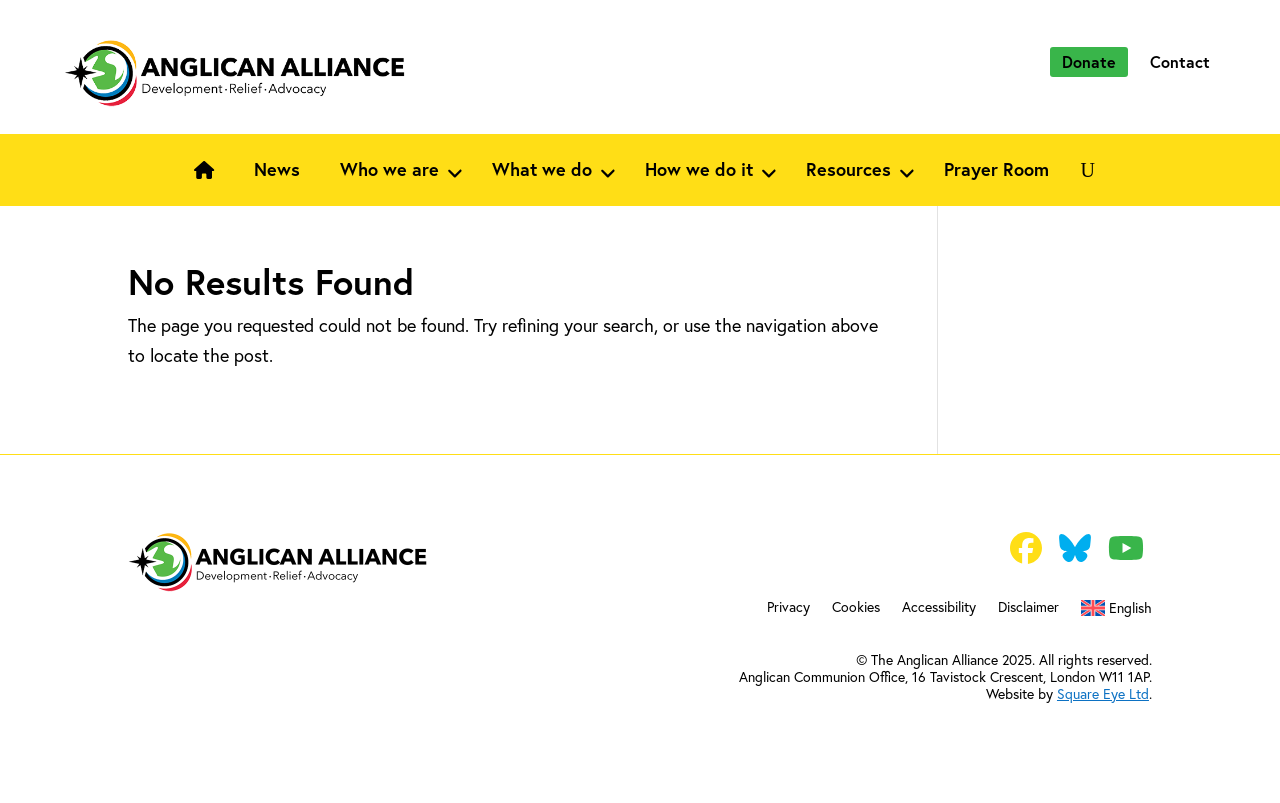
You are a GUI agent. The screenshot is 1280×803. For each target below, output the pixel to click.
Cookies (856, 608)
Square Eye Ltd (1103, 693)
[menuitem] (1116, 612)
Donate (1089, 61)
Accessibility (939, 608)
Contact (1180, 61)
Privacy (788, 608)
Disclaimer (1028, 608)
